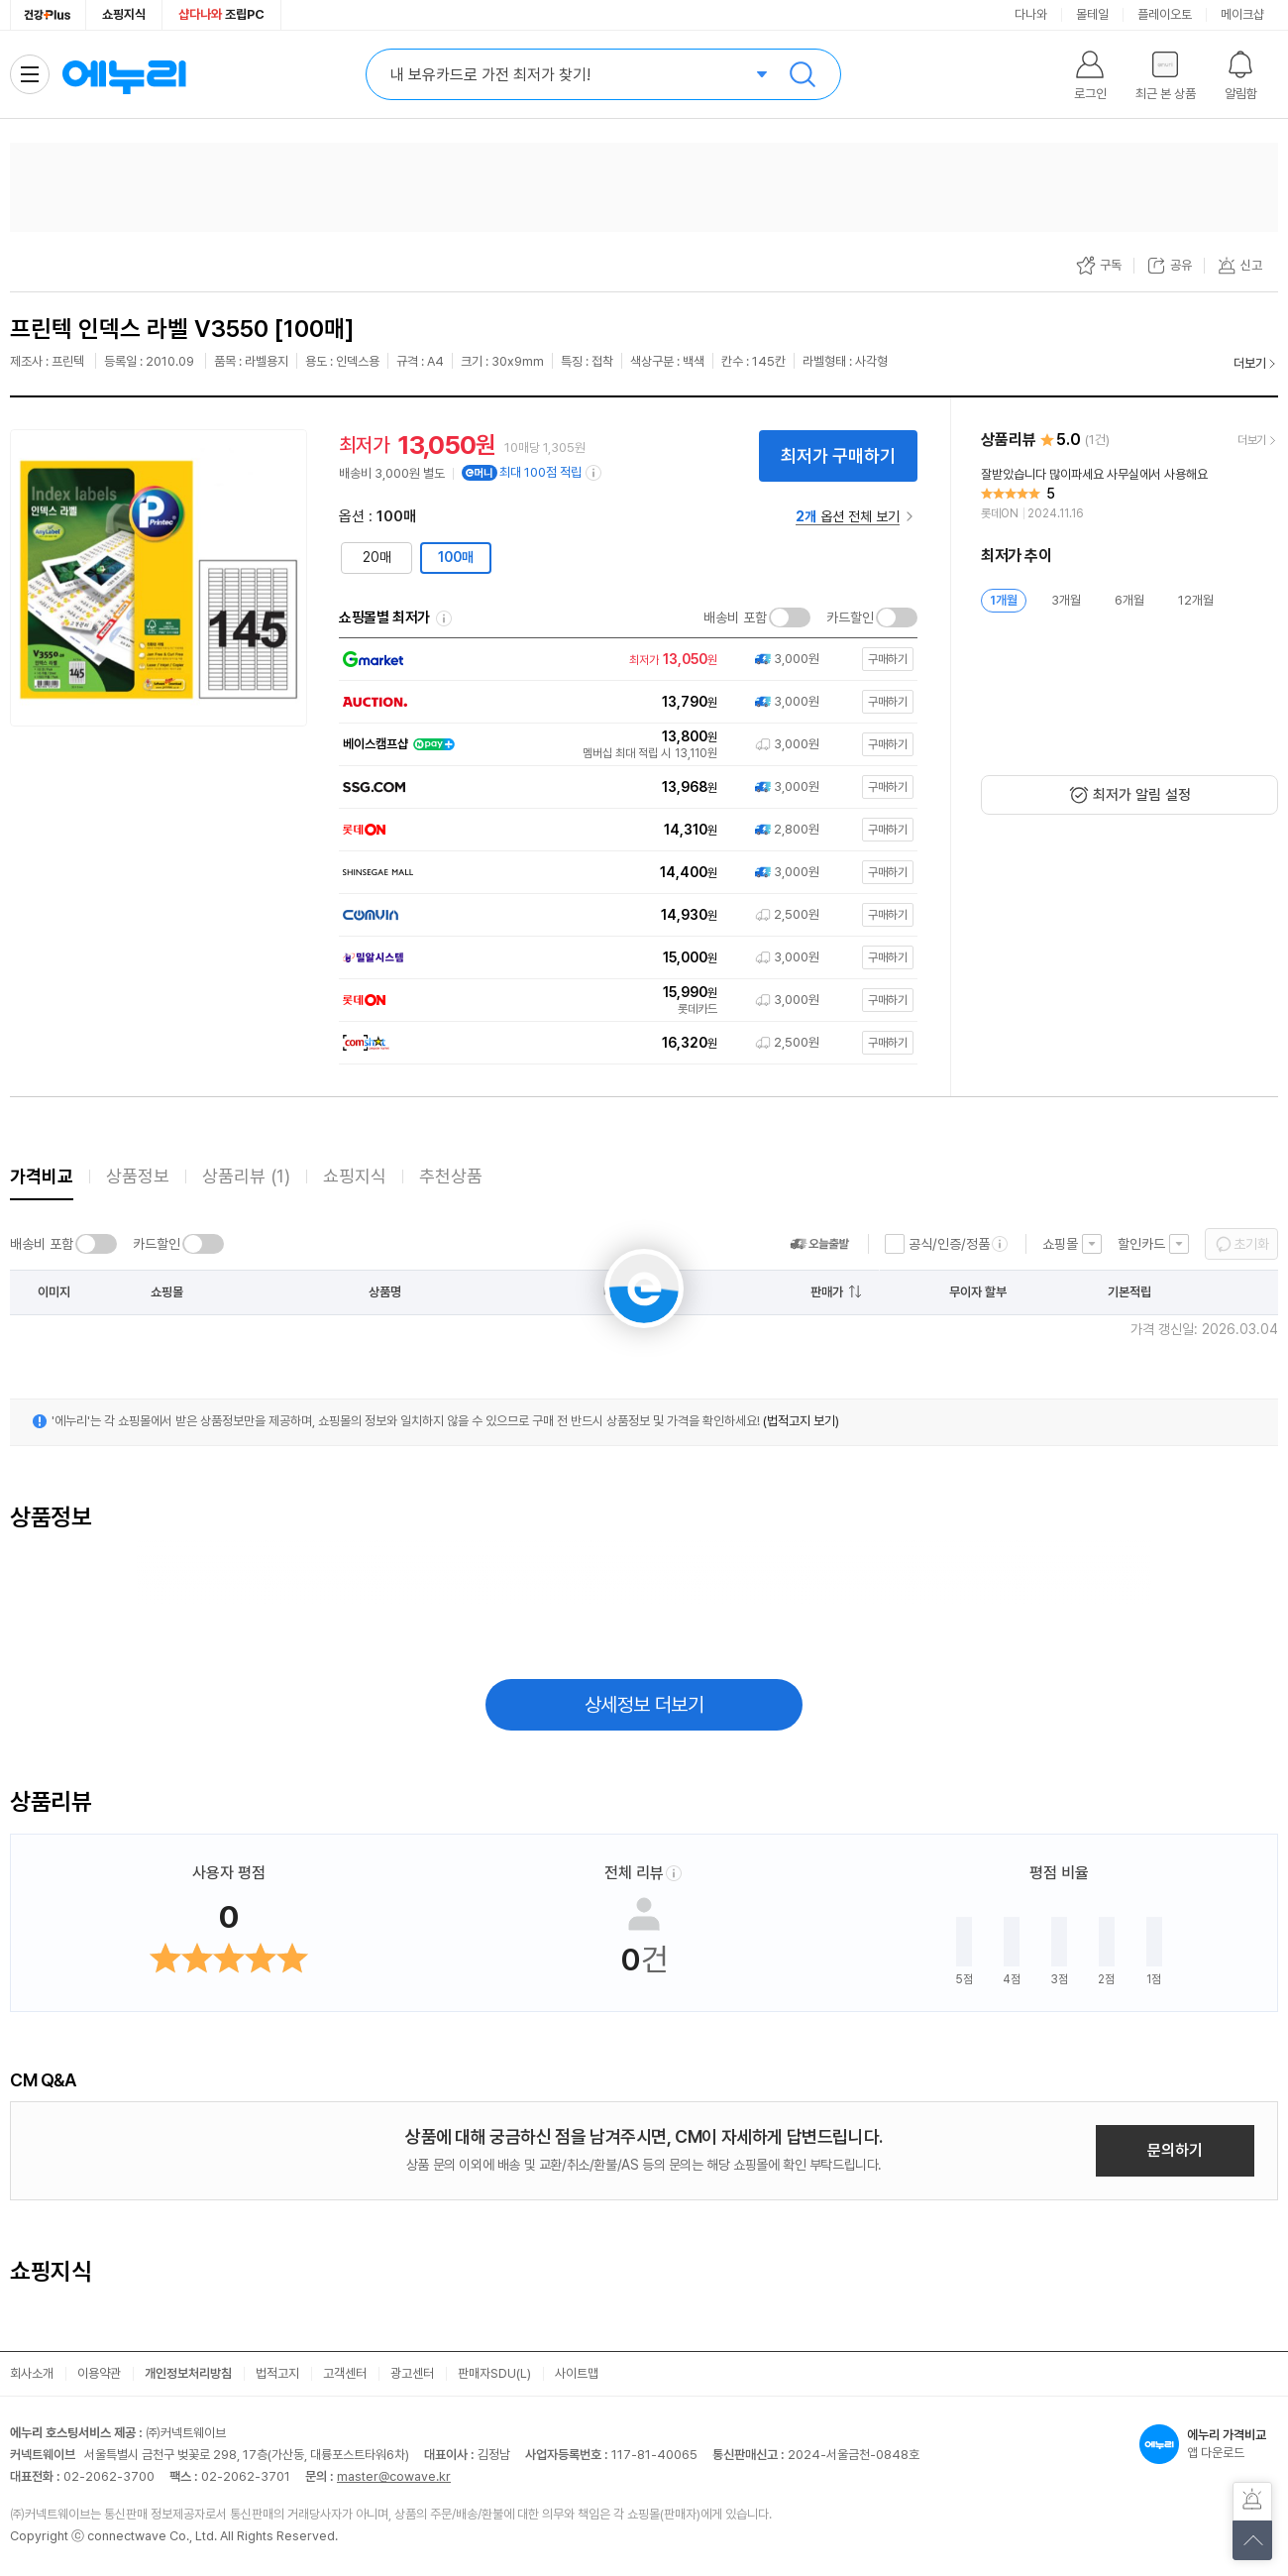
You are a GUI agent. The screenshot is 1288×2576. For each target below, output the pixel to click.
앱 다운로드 (1208, 2444)
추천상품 (451, 1176)
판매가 (826, 1292)
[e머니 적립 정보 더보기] (594, 473)
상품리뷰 (246, 1176)
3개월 (1066, 600)
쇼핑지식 (124, 14)
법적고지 (277, 2373)
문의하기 (1175, 2150)
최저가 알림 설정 (1142, 795)
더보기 (1250, 363)
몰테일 (1092, 14)
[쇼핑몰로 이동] (624, 659)
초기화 (1251, 1244)
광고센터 (412, 2373)
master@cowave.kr (394, 2476)
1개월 (1004, 600)
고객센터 (345, 2373)
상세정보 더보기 (644, 1705)
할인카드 (1141, 1244)
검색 (802, 74)
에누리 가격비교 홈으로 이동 (123, 74)
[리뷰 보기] (1129, 494)
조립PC (221, 14)
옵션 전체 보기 (848, 516)
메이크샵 (1242, 14)
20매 (377, 557)
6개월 (1129, 600)
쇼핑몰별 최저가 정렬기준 (444, 618)
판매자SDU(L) (494, 2373)
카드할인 (850, 617)
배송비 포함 (735, 617)
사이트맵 (576, 2373)
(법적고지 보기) (801, 1420)
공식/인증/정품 (949, 1244)
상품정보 (137, 1176)
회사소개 (32, 2373)
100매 (456, 557)
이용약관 (99, 2373)
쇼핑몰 (1060, 1244)
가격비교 (41, 1176)
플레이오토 (1164, 14)
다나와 (1031, 14)
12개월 (1196, 600)
